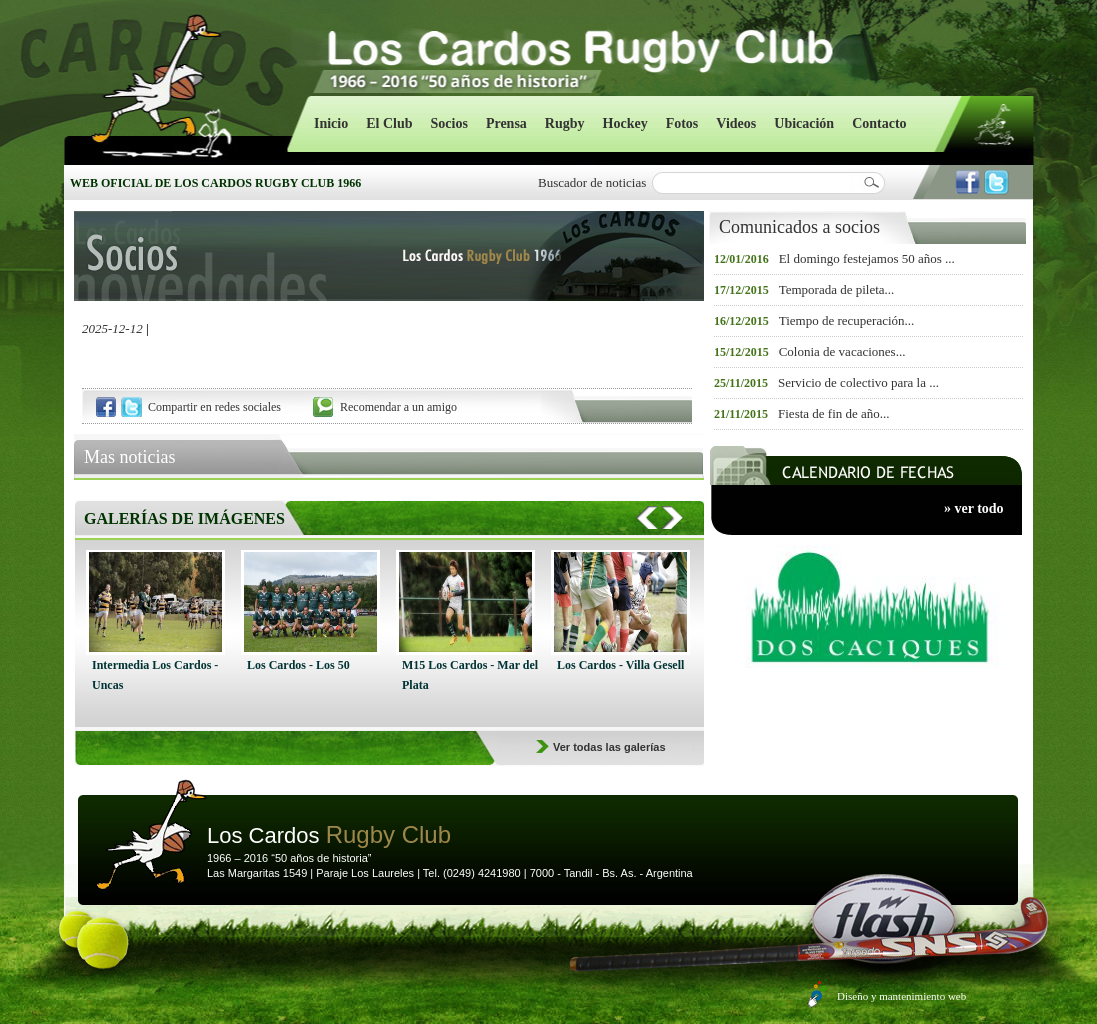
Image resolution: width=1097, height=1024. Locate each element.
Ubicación (804, 123)
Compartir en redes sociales (214, 407)
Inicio (331, 123)
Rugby (565, 123)
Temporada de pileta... (837, 289)
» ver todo (974, 508)
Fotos (682, 123)
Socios (449, 123)
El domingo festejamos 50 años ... (867, 258)
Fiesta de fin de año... (834, 413)
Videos (736, 123)
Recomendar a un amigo (398, 407)
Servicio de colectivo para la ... (858, 382)
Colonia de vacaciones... (842, 351)
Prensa (506, 123)
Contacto (879, 123)
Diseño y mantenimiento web (901, 996)
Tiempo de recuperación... (847, 320)
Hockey (625, 123)
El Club (389, 123)
